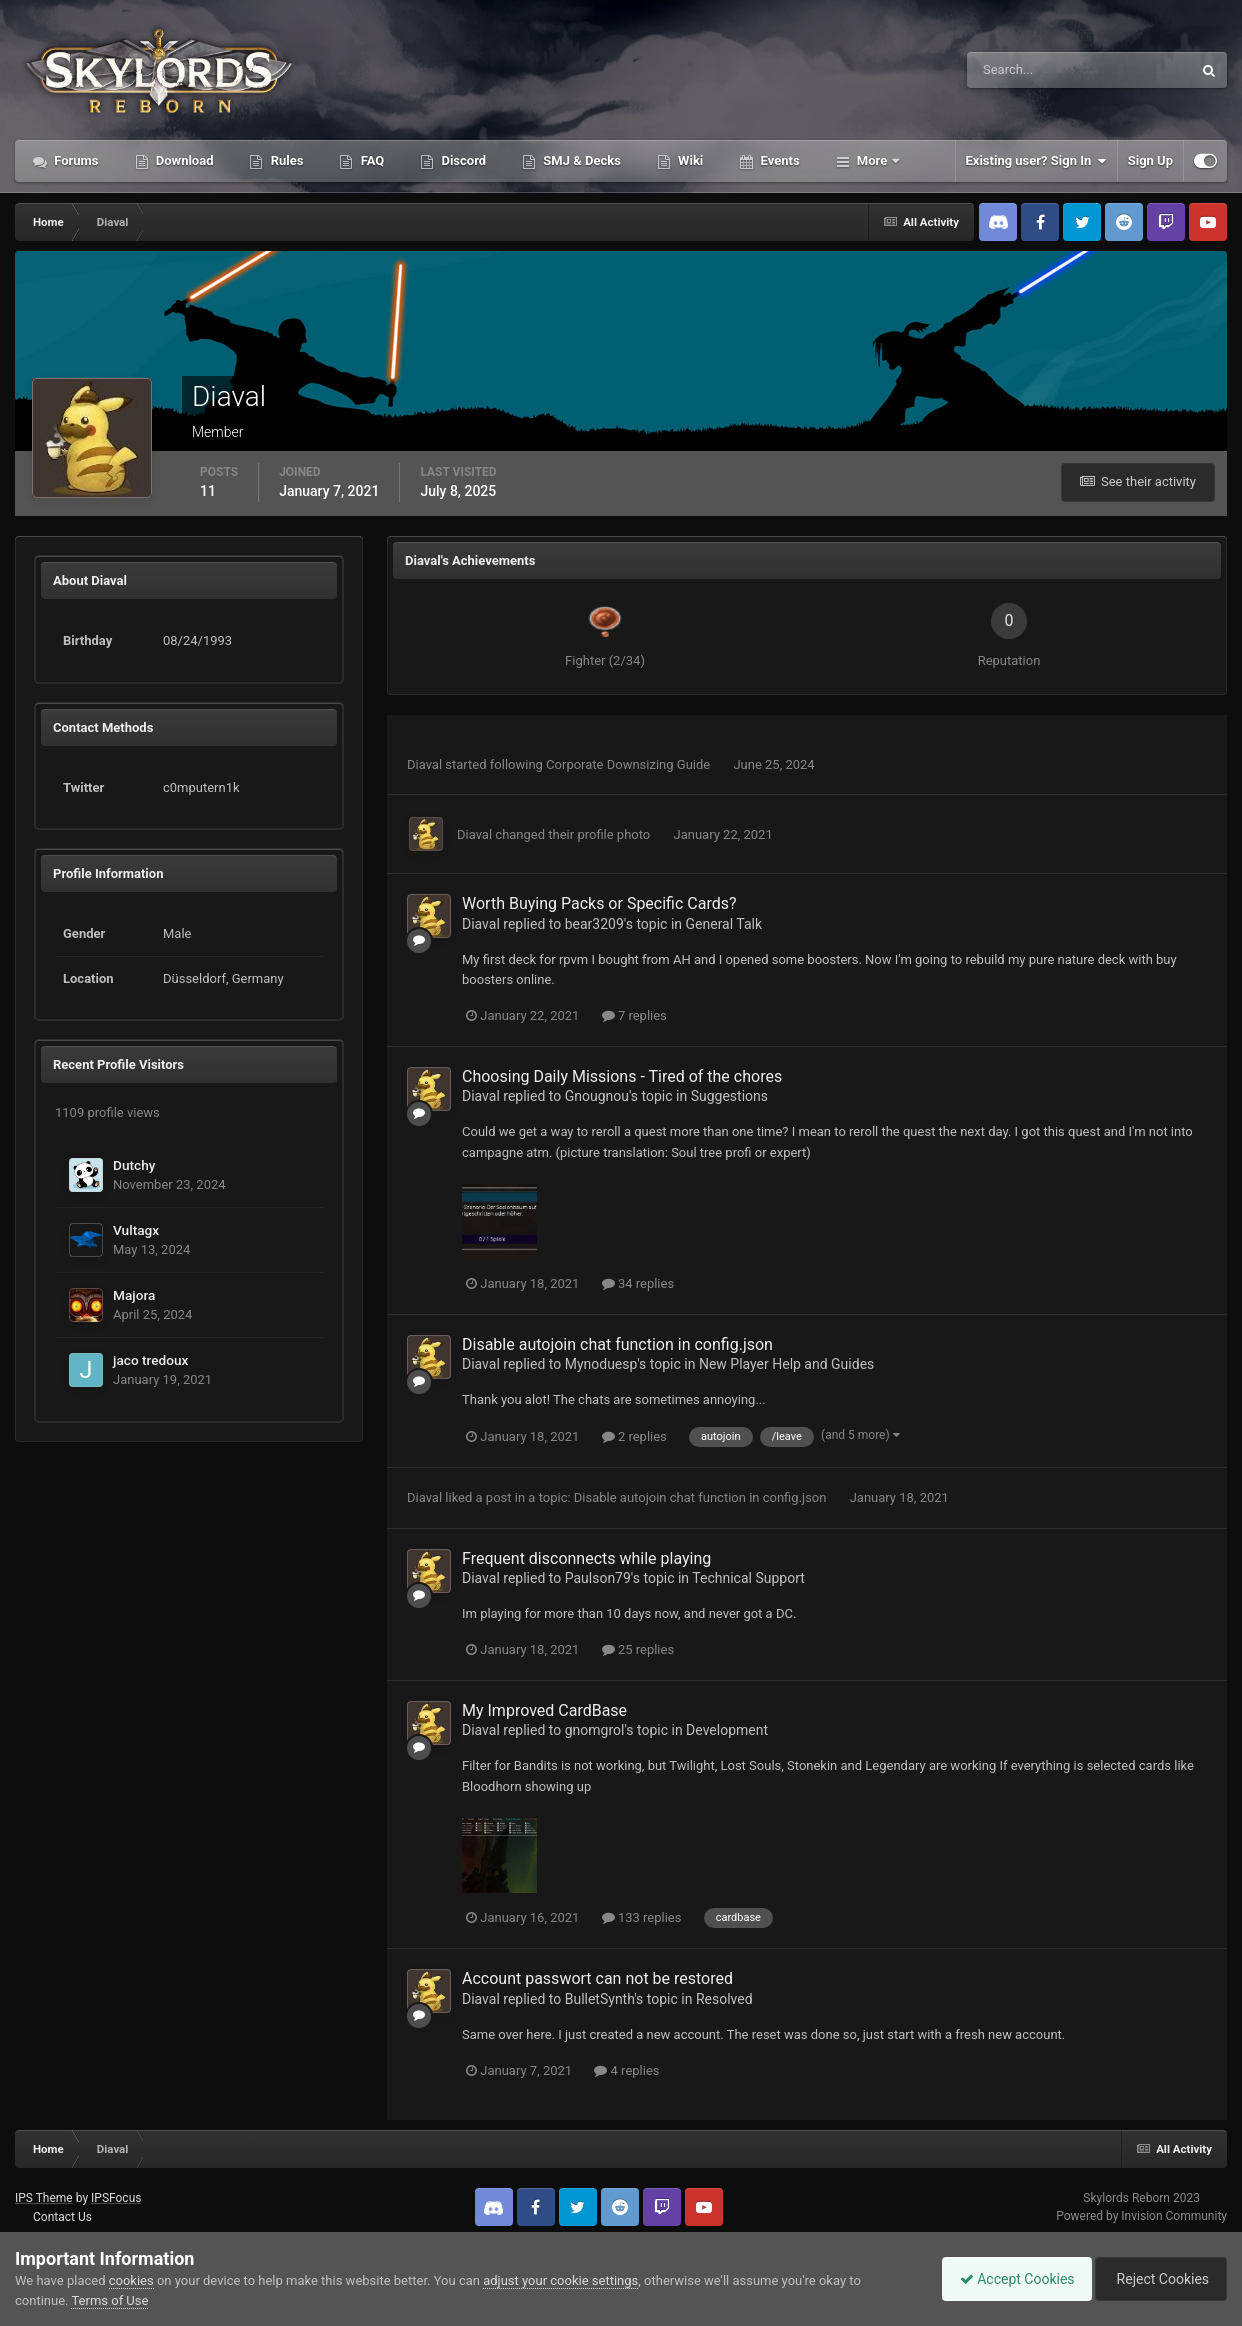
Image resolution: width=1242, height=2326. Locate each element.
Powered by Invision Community (1141, 2216)
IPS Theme (44, 2198)
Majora (134, 1295)
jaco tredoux (150, 1360)
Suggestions (729, 1096)
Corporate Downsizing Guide (629, 764)
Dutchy (134, 1165)
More (872, 160)
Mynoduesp (601, 1364)
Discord (462, 160)
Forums (75, 160)
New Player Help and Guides (786, 1364)
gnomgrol (595, 1730)
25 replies (638, 1649)
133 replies (642, 1917)
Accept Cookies (1007, 2279)
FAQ (370, 160)
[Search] (1018, 70)
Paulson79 (598, 1578)
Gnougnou (597, 1096)
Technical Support (748, 1578)
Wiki (689, 160)
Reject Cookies (1158, 2279)
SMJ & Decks (580, 160)
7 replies (634, 1015)
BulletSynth (600, 1999)
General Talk (724, 924)
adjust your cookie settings (560, 2280)
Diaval (424, 764)
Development (727, 1730)
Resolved (724, 1999)
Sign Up (1150, 160)
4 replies (626, 2070)
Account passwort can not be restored (597, 1978)
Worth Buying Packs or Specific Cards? (599, 903)
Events (778, 160)
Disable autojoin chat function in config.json (617, 1344)
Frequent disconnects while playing (586, 1558)
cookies (131, 2280)
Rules (285, 160)
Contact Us (62, 2217)
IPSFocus (116, 2198)
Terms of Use (109, 2300)
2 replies (634, 1436)
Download (183, 160)
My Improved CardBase (544, 1710)
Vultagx (136, 1230)
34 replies (638, 1283)
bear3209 (594, 924)
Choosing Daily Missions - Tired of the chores (622, 1076)
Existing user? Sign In (1036, 161)
